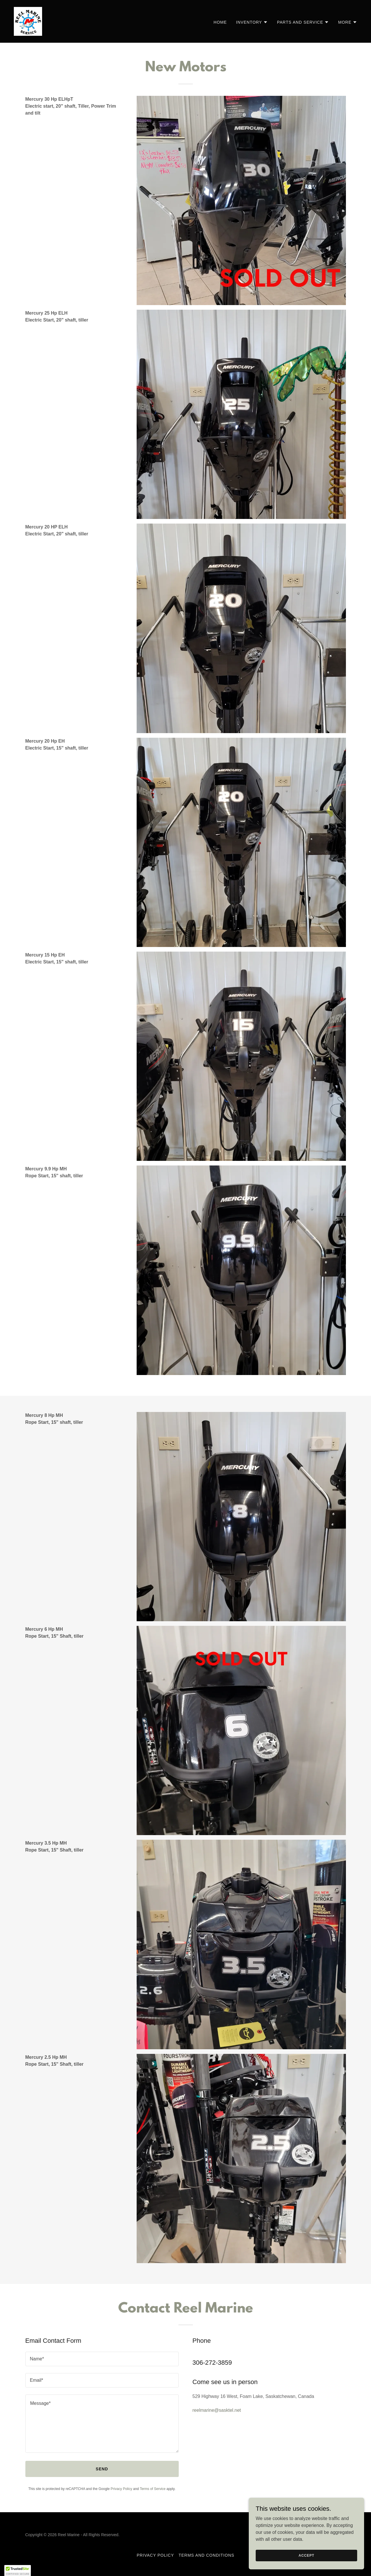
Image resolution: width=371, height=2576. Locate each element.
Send (102, 2469)
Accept (306, 2555)
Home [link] (220, 22)
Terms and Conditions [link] (206, 2555)
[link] (28, 20)
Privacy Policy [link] (121, 2489)
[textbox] (102, 2359)
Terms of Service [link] (152, 2489)
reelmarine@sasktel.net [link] (217, 2410)
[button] (252, 22)
